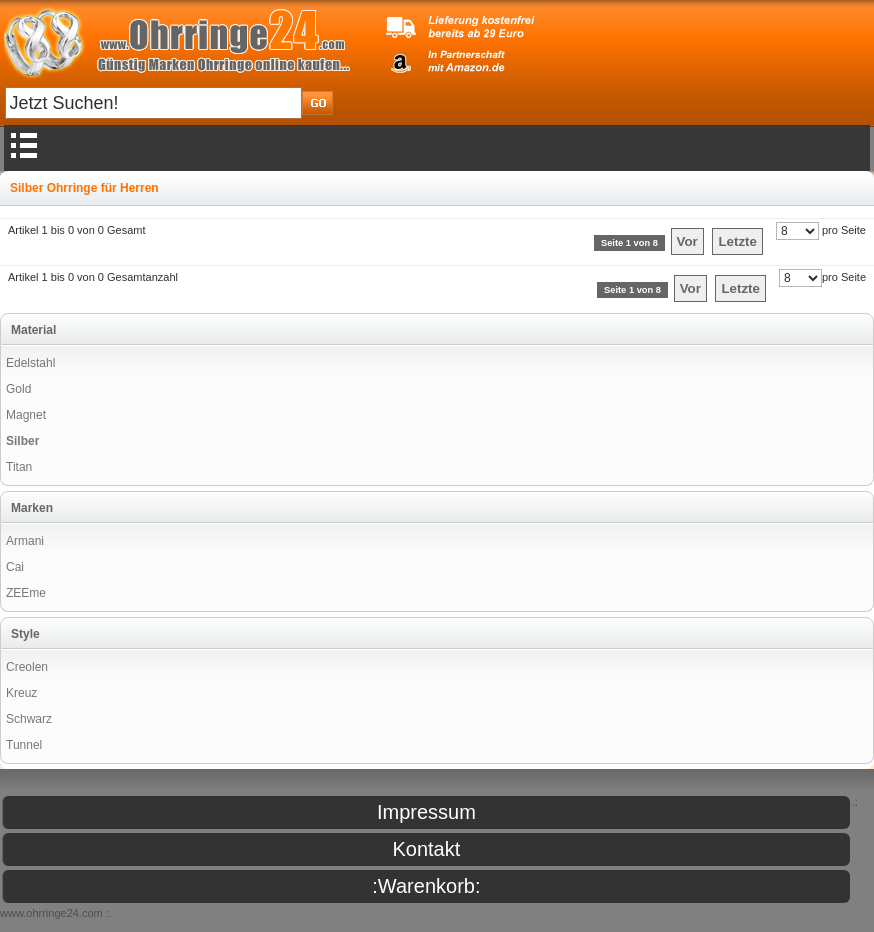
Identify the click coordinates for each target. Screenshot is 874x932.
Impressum (426, 812)
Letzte (737, 241)
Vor (687, 241)
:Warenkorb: (426, 886)
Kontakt (426, 849)
